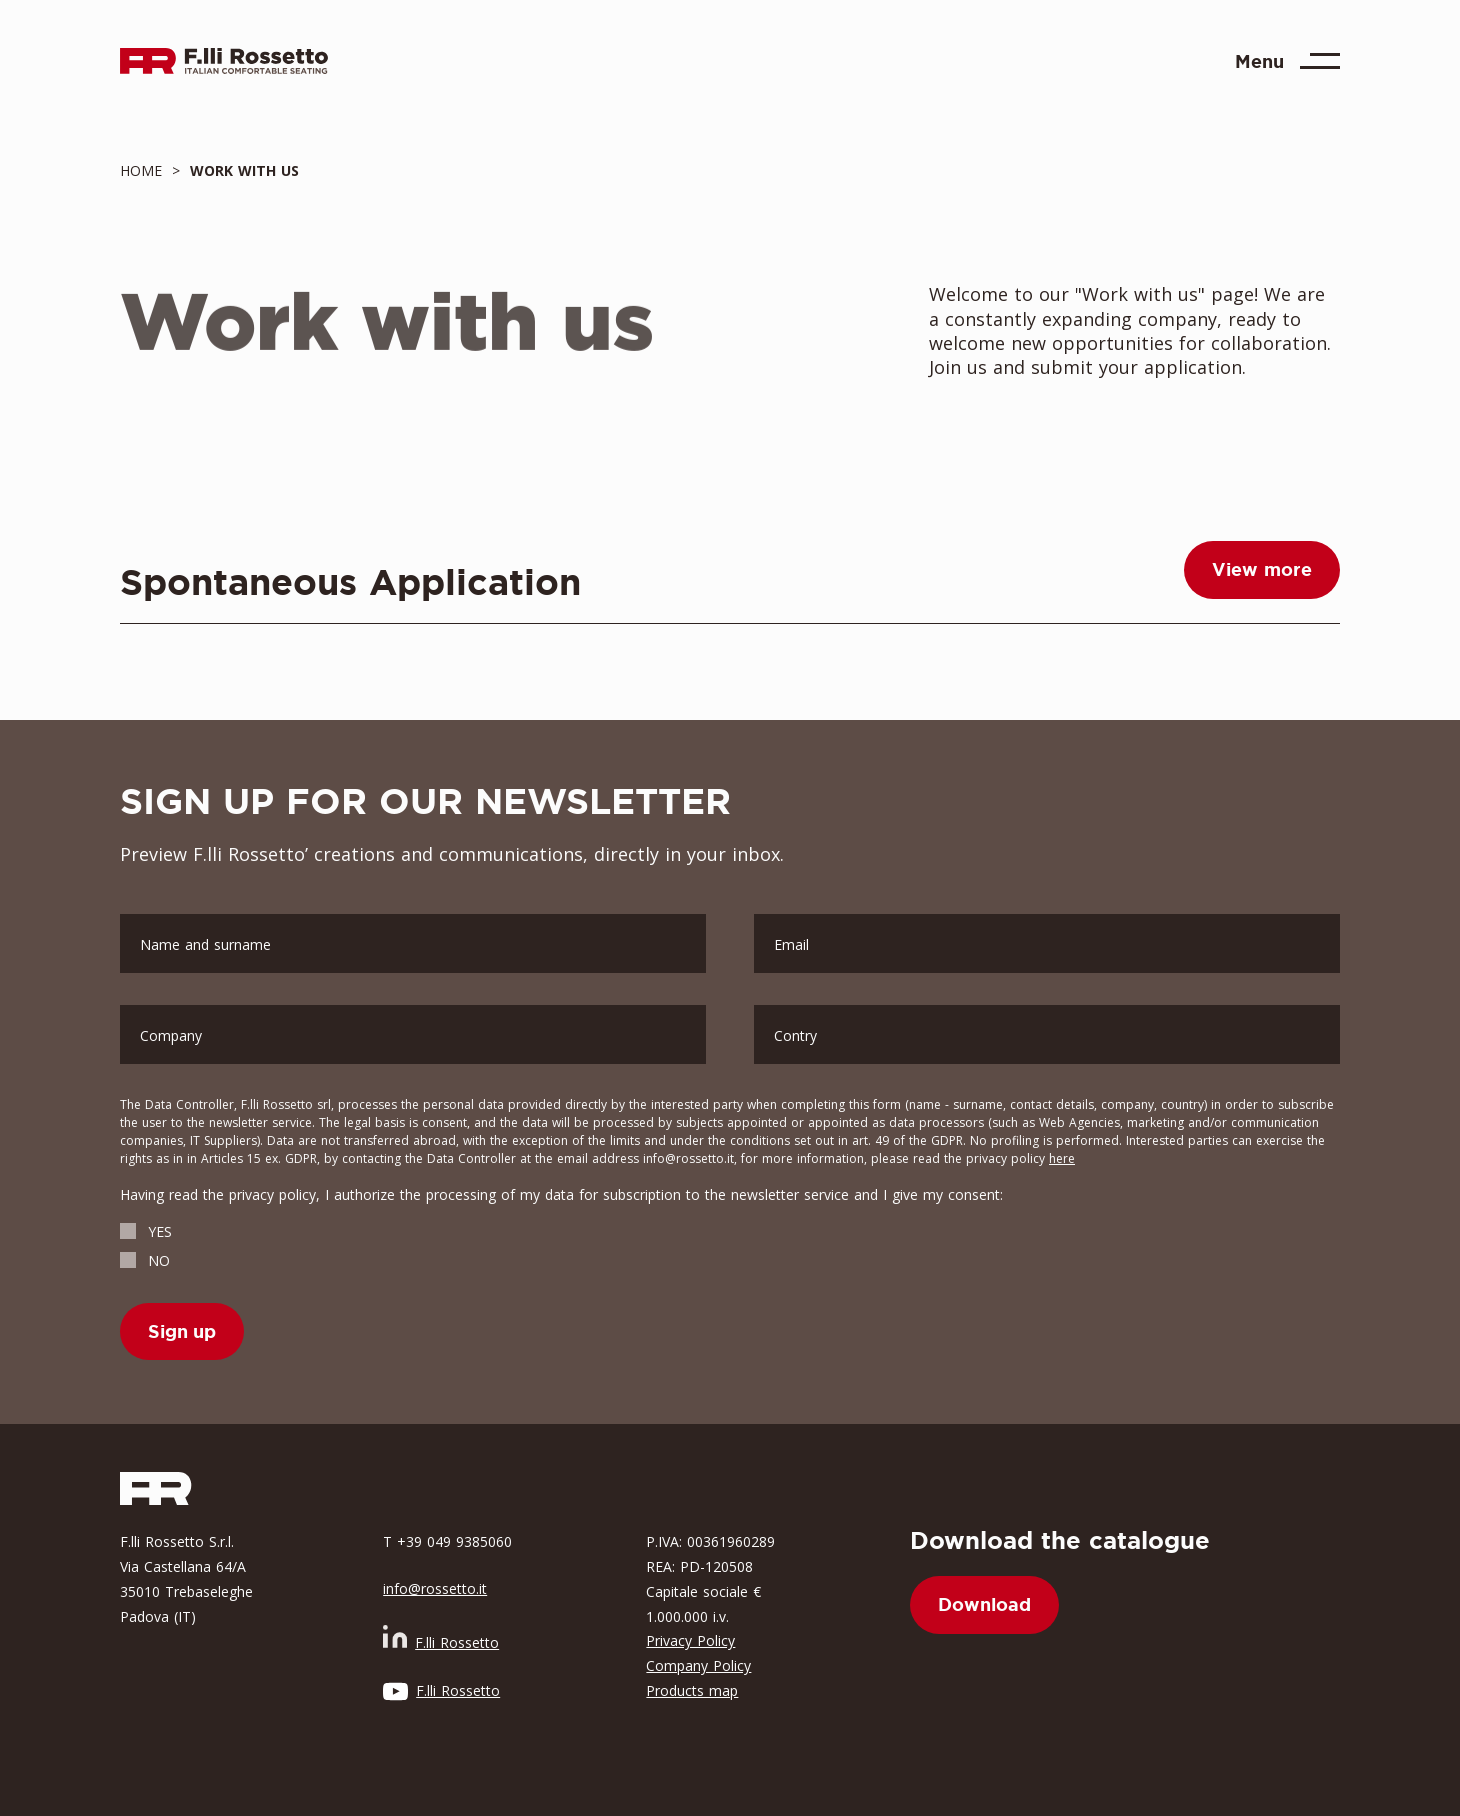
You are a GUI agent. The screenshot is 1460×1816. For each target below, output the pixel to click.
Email (791, 944)
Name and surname (205, 944)
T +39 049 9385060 (447, 1541)
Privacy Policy (690, 1640)
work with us (239, 170)
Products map (692, 1690)
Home (146, 170)
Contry (795, 1035)
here (1062, 1158)
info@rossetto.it (435, 1588)
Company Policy (698, 1665)
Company (171, 1035)
